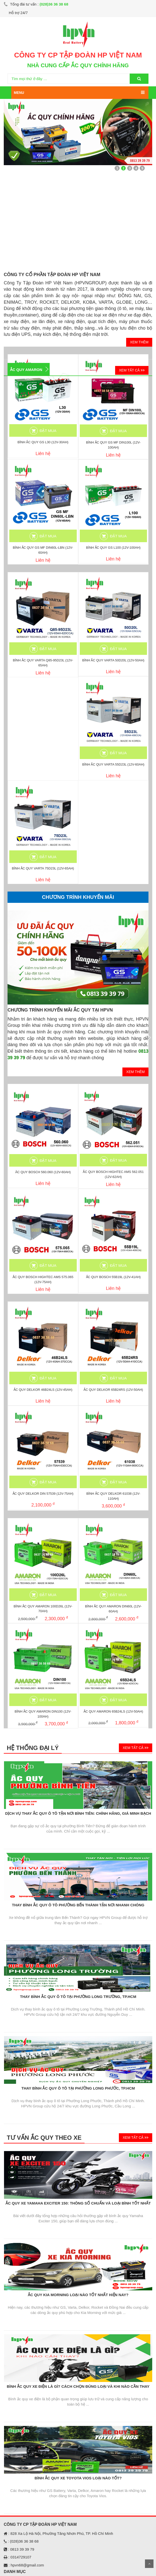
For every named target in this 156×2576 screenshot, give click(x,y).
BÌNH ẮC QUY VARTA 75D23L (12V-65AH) (43, 868)
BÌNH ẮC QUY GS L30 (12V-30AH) (43, 442)
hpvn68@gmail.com (27, 2565)
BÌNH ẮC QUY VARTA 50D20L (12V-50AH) (113, 660)
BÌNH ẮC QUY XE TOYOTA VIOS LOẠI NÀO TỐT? (78, 2478)
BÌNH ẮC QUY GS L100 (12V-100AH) (113, 547)
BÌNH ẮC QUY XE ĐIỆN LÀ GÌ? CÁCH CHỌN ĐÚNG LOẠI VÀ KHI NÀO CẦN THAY (78, 2386)
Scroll (149, 2563)
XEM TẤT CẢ (132, 370)
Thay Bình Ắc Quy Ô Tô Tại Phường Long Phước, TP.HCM (78, 2088)
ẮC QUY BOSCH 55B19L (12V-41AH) (113, 1277)
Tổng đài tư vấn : (36, 4)
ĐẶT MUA (48, 430)
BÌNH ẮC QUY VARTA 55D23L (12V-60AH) (113, 764)
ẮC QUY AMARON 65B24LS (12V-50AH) (113, 1711)
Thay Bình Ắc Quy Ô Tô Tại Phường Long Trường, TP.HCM (78, 1996)
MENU (19, 93)
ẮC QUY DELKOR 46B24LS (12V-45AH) (43, 1390)
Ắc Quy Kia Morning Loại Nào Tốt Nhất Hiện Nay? (78, 2295)
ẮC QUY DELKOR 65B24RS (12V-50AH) (113, 1390)
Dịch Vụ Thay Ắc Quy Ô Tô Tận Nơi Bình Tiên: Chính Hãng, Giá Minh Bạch (78, 1813)
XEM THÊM (139, 342)
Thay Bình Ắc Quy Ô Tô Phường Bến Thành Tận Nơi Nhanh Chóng (78, 1905)
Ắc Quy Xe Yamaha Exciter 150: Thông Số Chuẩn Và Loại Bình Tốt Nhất (78, 2203)
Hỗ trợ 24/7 (18, 13)
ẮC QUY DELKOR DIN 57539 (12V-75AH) (43, 1493)
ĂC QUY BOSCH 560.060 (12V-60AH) (43, 1172)
